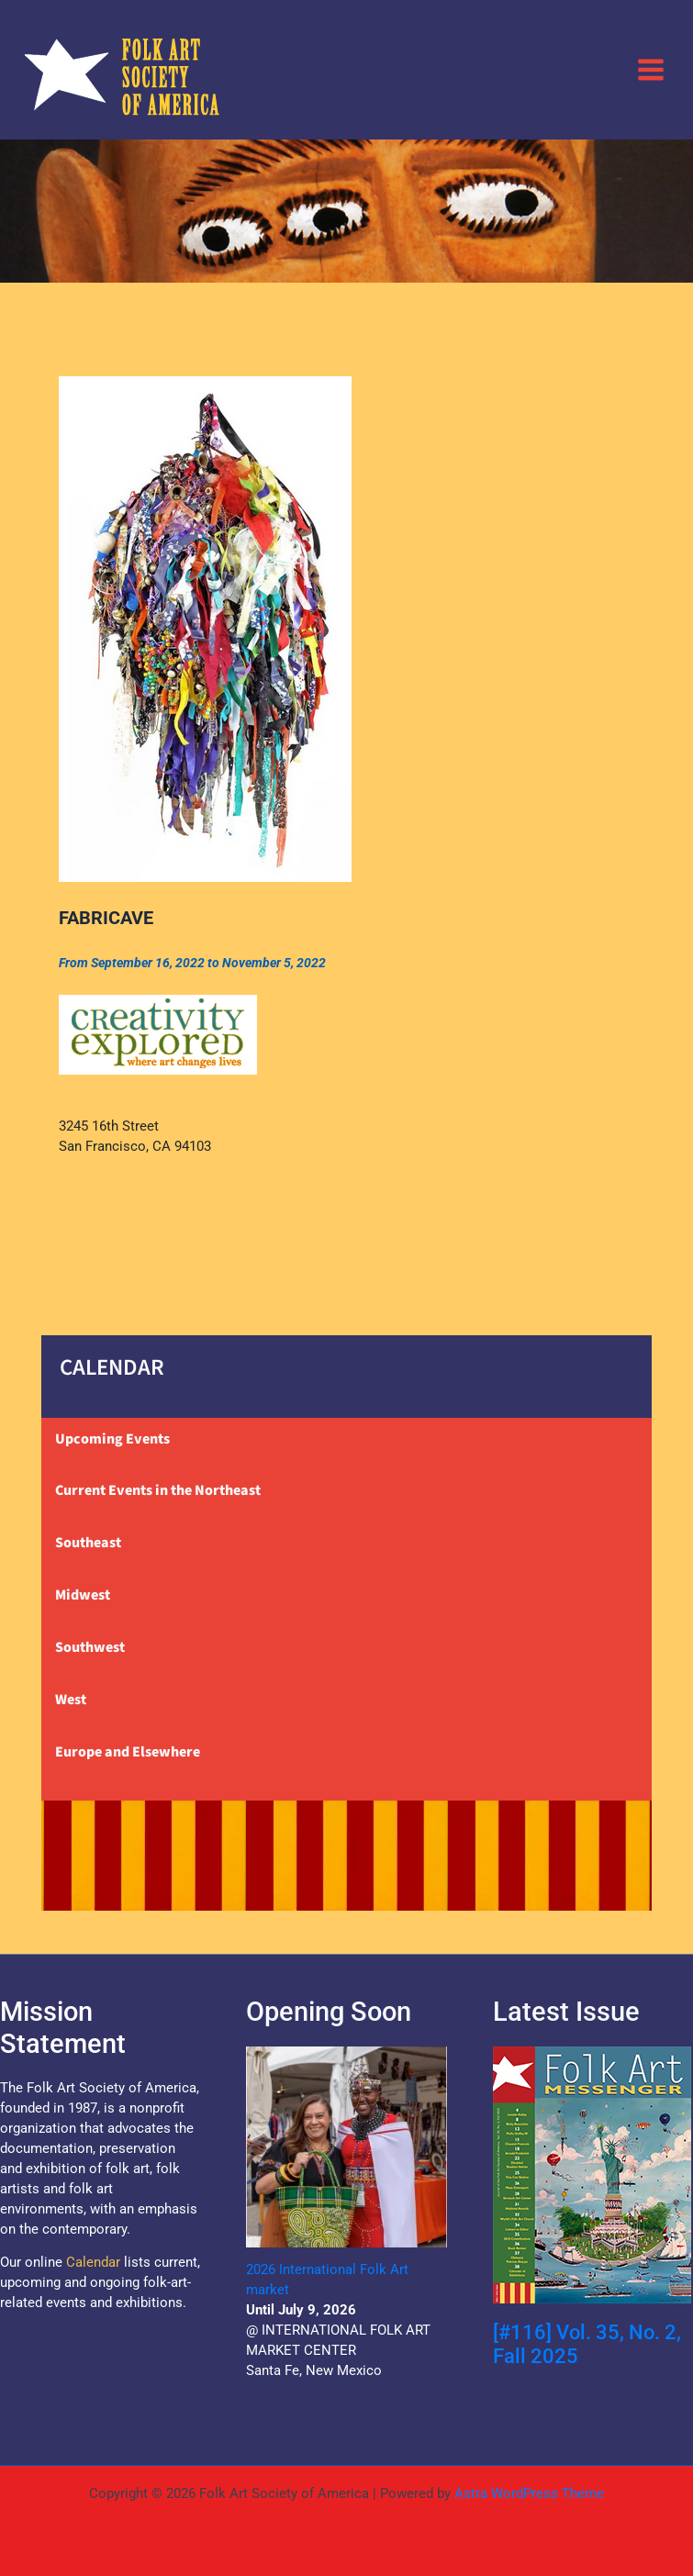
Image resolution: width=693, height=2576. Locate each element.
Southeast (88, 1543)
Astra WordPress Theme (529, 2493)
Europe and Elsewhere (127, 1752)
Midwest (82, 1595)
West (70, 1699)
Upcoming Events (112, 1439)
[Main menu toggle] (651, 69)
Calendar (93, 2262)
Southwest (90, 1647)
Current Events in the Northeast (158, 1490)
